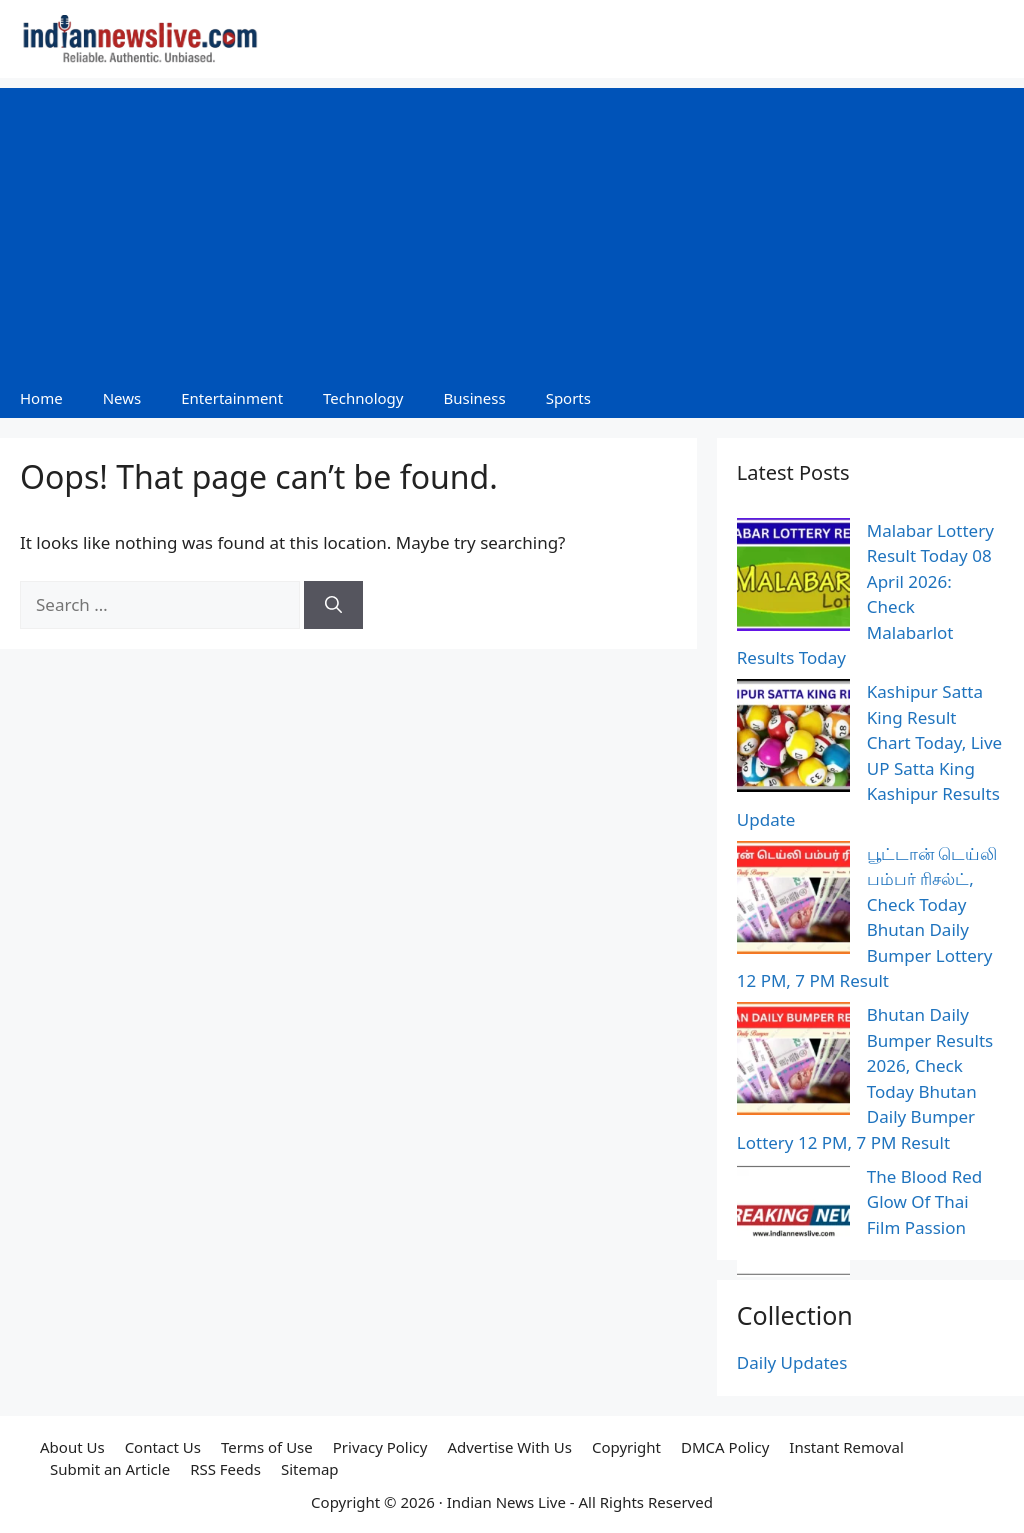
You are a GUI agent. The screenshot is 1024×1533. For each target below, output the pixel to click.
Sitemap (310, 1469)
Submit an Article (110, 1469)
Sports (568, 398)
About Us (72, 1447)
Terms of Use (267, 1447)
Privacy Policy (380, 1447)
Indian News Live (506, 1502)
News (122, 398)
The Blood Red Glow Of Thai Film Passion (924, 1202)
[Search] (333, 605)
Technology (363, 398)
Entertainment (232, 398)
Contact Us (163, 1447)
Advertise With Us (509, 1447)
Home (41, 398)
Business (474, 398)
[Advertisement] (512, 228)
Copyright (626, 1447)
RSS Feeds (225, 1469)
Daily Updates (792, 1362)
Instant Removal (846, 1447)
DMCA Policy (725, 1447)
